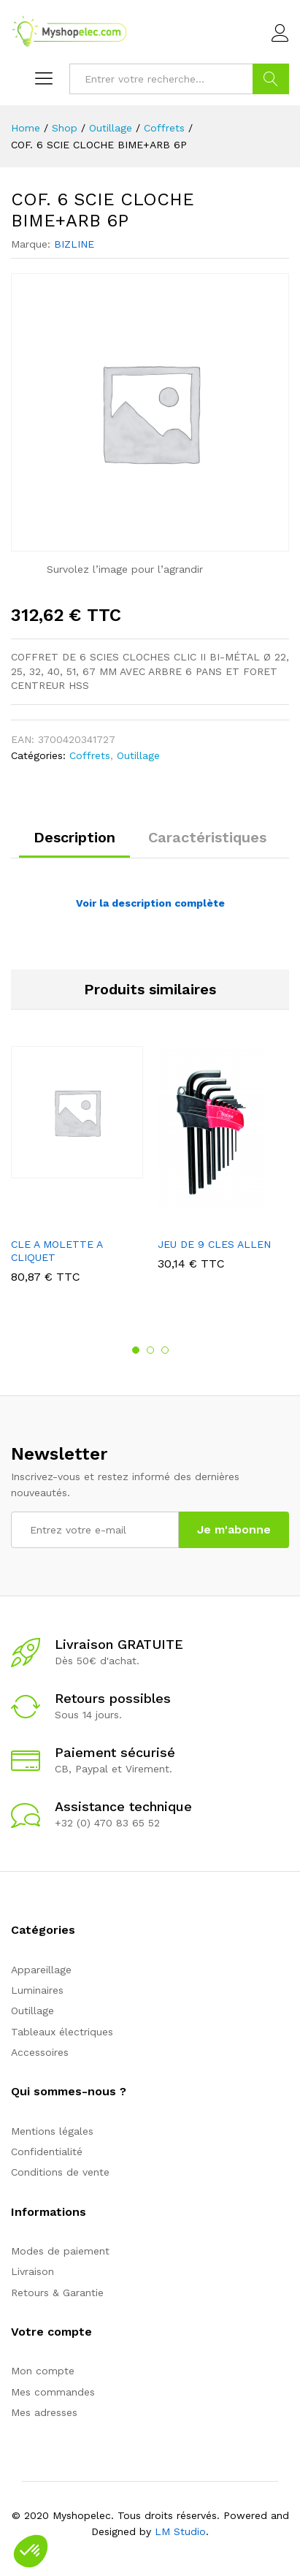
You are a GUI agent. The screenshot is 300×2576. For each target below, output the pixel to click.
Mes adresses (44, 2412)
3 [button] (165, 1350)
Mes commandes (53, 2392)
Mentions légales (52, 2131)
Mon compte (42, 2371)
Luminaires (37, 1990)
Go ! (271, 79)
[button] (30, 2551)
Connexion (280, 33)
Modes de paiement (60, 2251)
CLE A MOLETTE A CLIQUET (56, 1250)
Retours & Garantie (57, 2292)
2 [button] (150, 1350)
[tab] (74, 844)
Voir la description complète (150, 903)
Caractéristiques (207, 837)
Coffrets (89, 755)
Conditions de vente (60, 2172)
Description (74, 837)
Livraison (32, 2271)
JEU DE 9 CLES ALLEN (214, 1244)
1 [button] (135, 1350)
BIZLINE (74, 244)
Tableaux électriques (62, 2032)
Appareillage (41, 1969)
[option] (77, 1175)
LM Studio (180, 2531)
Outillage (138, 755)
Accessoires (40, 2052)
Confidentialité (46, 2151)
